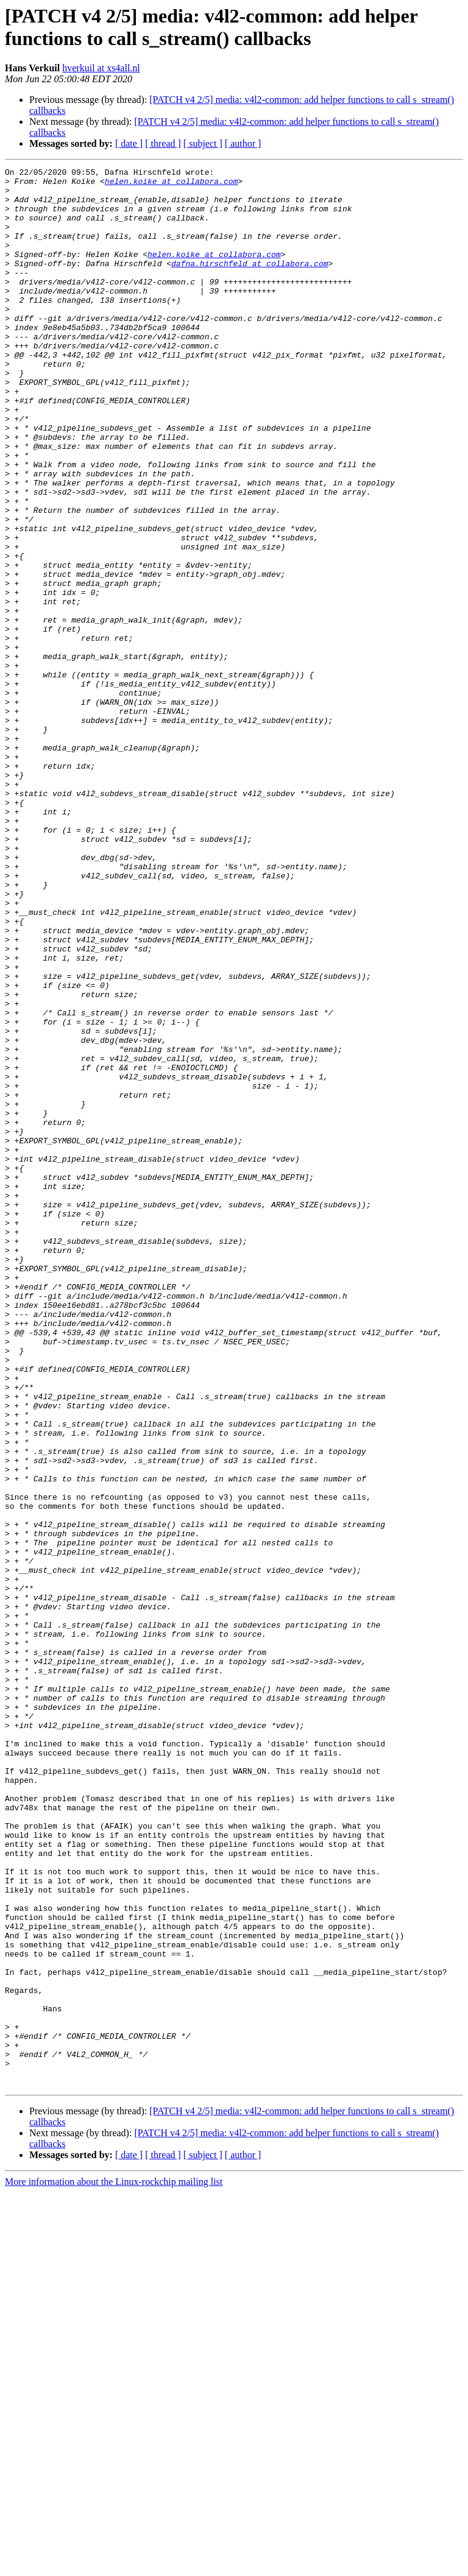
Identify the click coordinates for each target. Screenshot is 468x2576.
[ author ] (243, 143)
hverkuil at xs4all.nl (101, 68)
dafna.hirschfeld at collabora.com (249, 283)
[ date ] (129, 143)
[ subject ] (202, 143)
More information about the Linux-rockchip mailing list (113, 2565)
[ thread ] (163, 143)
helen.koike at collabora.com (171, 184)
